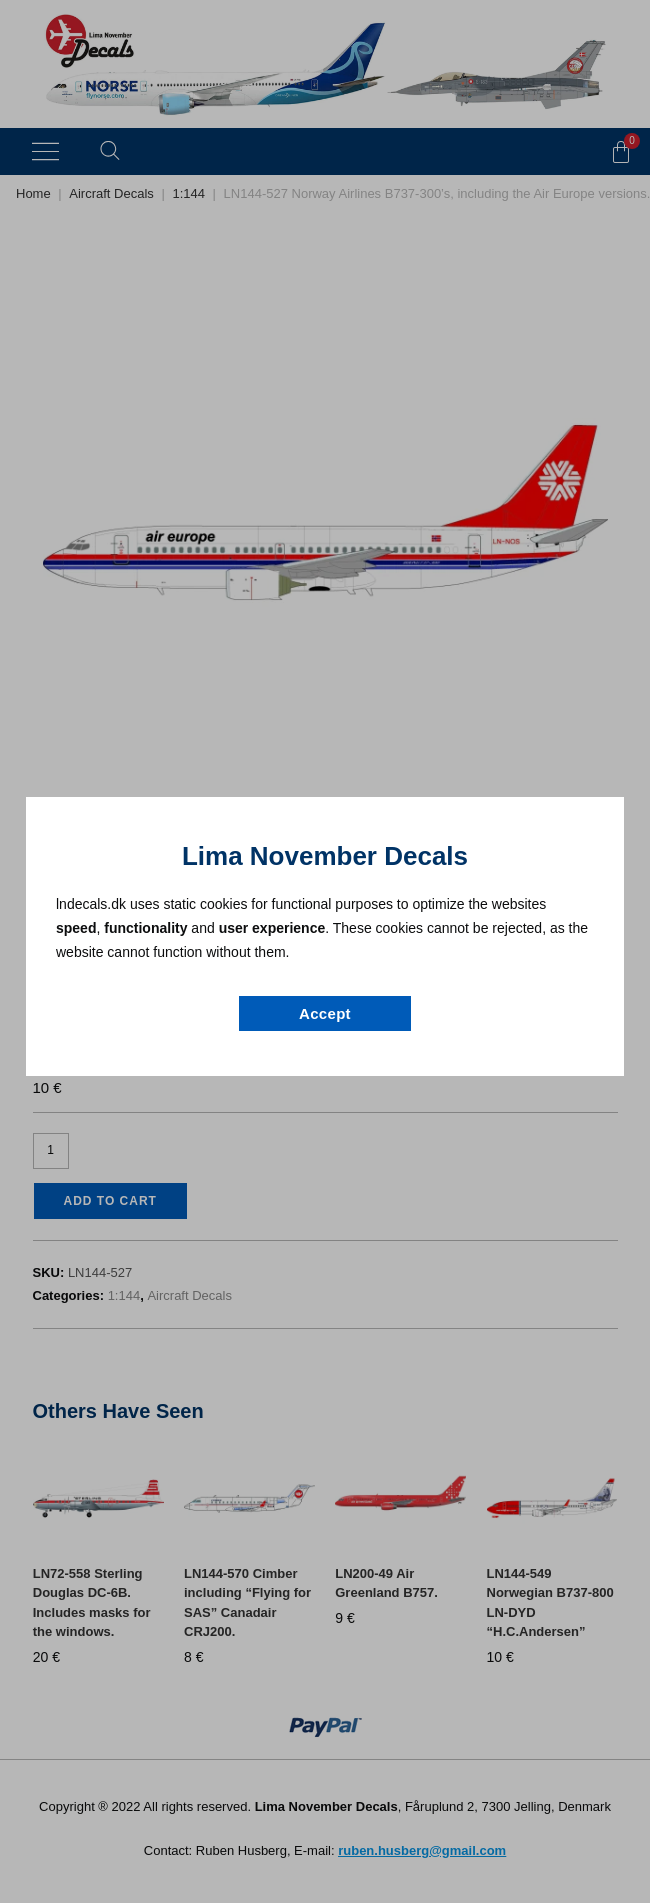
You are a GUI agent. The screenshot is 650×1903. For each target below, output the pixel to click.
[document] (325, 951)
